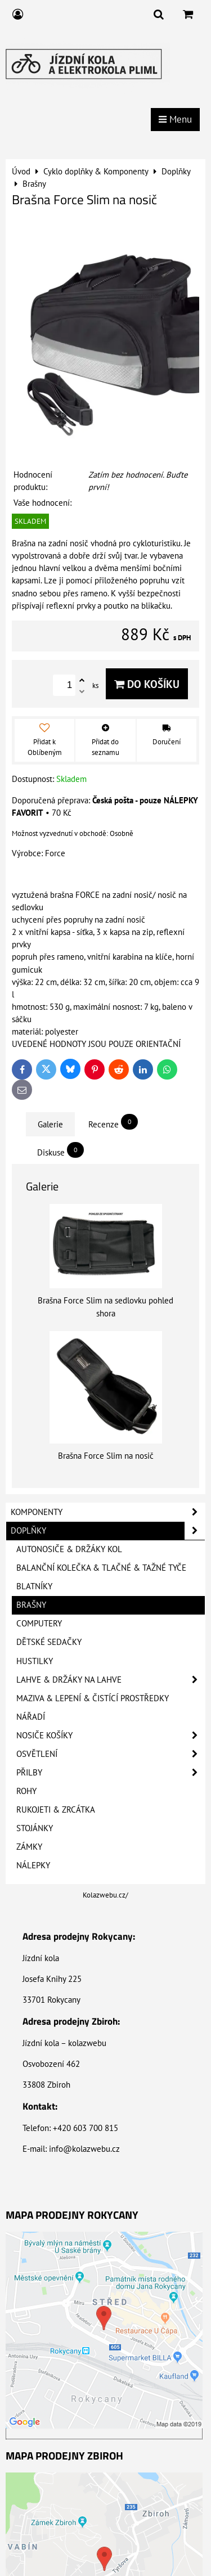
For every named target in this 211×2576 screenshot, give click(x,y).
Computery (39, 1623)
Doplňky (108, 1531)
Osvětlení (110, 1754)
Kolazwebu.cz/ (105, 1895)
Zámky (29, 1846)
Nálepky (33, 1865)
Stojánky (34, 1828)
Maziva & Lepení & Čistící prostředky (92, 1698)
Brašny (31, 1604)
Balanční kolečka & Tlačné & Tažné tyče (101, 1567)
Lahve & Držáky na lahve (110, 1680)
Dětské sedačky (49, 1642)
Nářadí (30, 1716)
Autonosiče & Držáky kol (69, 1549)
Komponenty (108, 1512)
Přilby (110, 1773)
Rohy (26, 1791)
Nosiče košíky (110, 1736)
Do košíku (146, 684)
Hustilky (34, 1661)
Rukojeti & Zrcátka (55, 1809)
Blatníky (34, 1586)
